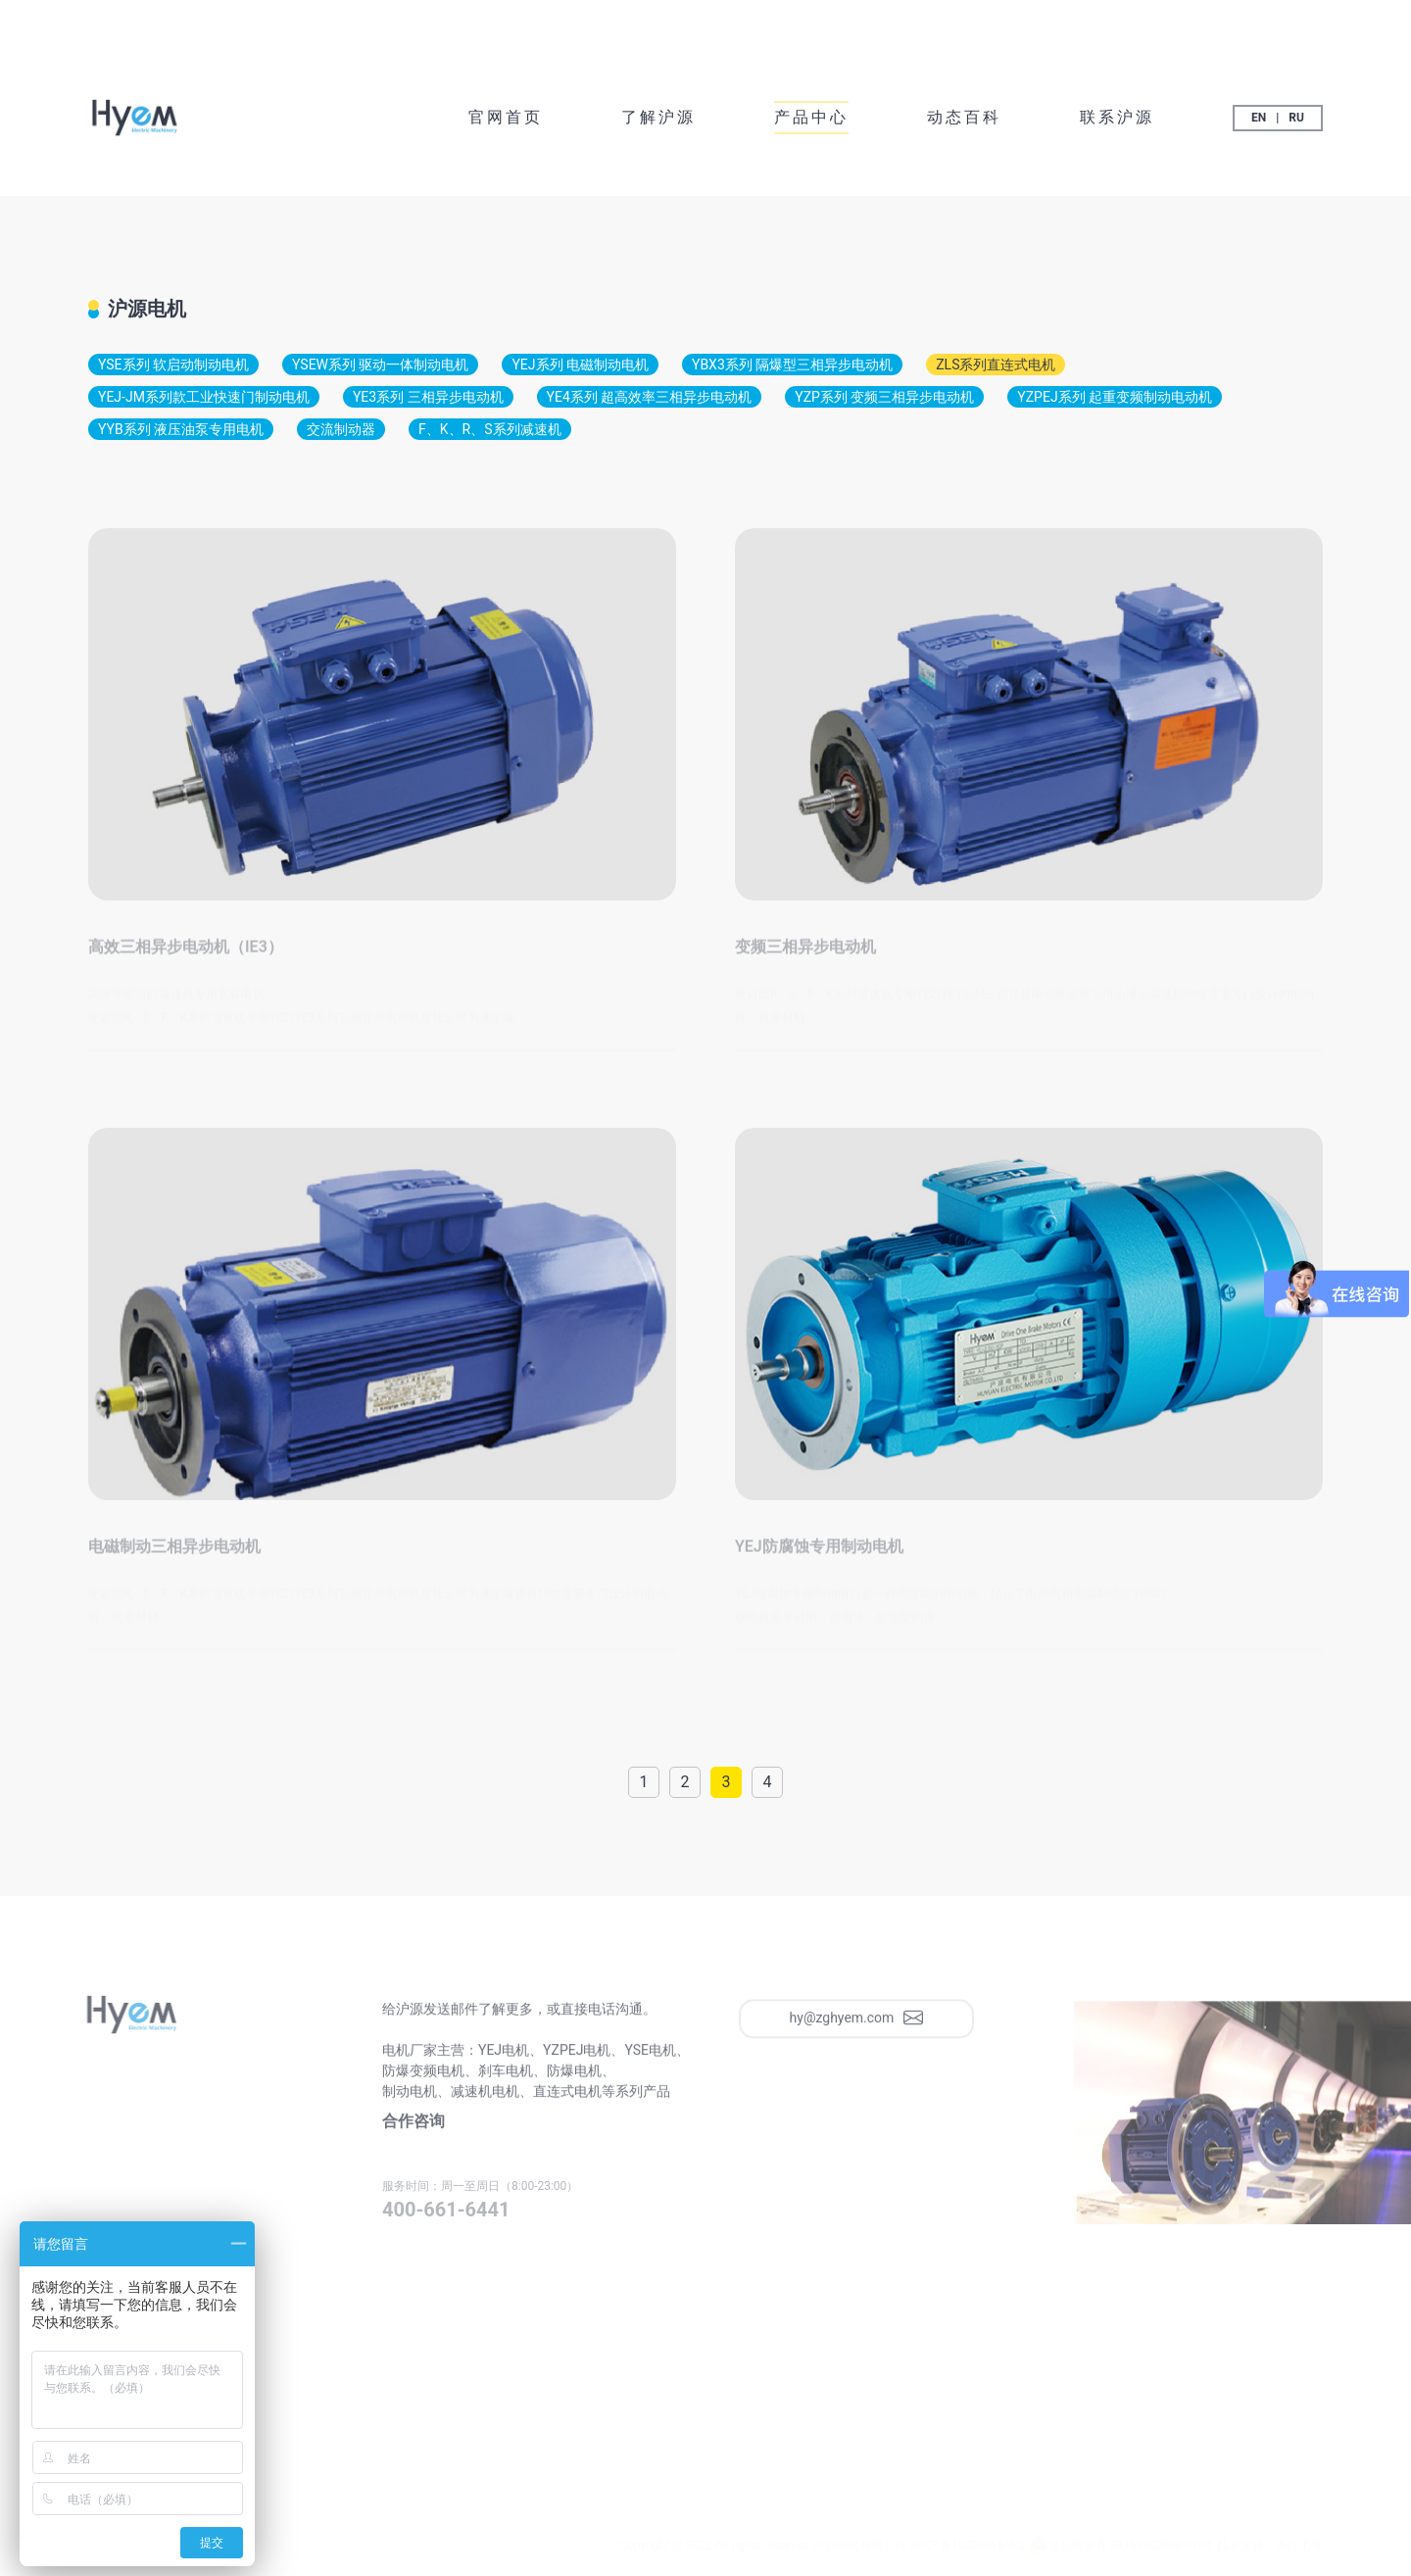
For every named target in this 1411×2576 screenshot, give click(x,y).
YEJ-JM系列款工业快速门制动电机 (204, 397)
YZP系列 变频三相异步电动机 (884, 397)
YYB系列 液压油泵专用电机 (181, 429)
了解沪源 (658, 117)
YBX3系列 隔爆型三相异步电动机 (792, 364)
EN (1258, 117)
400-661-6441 (446, 2215)
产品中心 (811, 117)
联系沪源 (1117, 117)
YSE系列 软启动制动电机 (173, 364)
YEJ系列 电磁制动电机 (580, 364)
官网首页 (505, 117)
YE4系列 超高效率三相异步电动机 (650, 397)
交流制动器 (341, 429)
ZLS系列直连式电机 (995, 364)
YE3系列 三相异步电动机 (428, 397)
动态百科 (964, 117)
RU (1296, 117)
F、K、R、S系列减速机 (489, 429)
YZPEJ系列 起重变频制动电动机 (1114, 397)
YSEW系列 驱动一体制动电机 (380, 364)
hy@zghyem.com (857, 2024)
